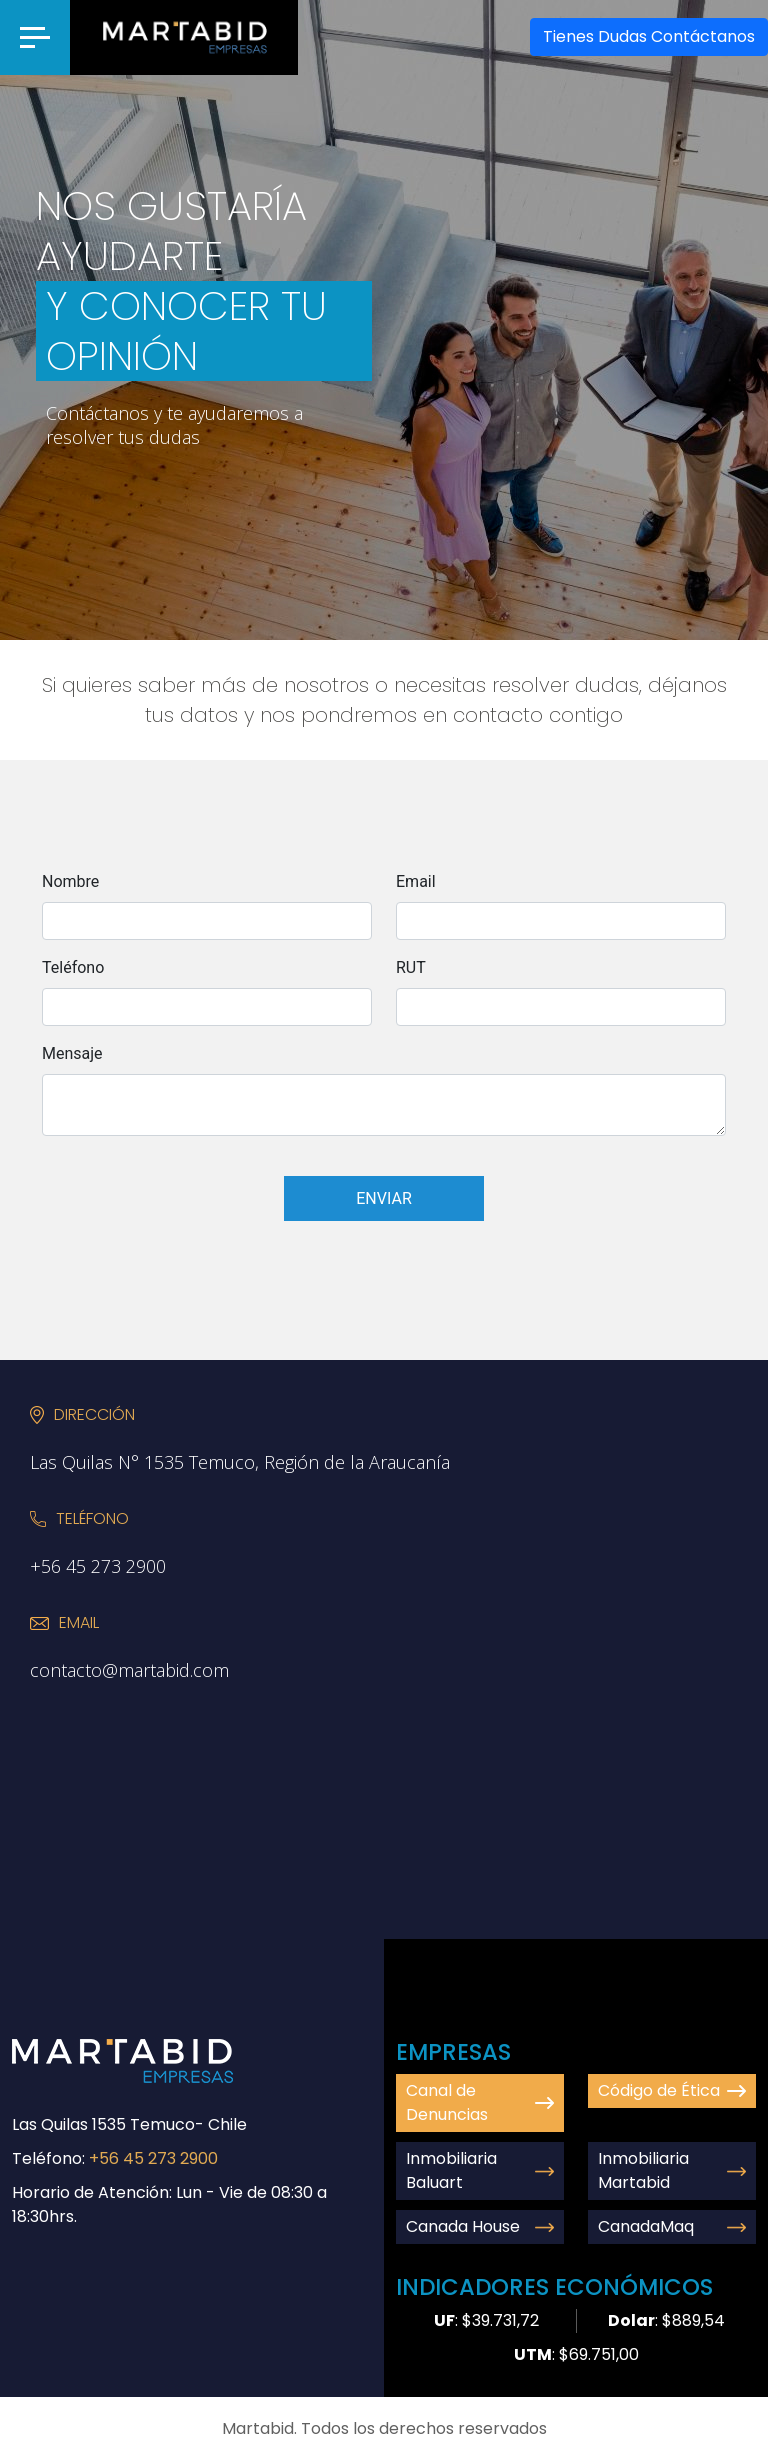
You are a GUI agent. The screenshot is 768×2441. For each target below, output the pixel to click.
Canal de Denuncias (480, 2102)
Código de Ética (672, 2090)
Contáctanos (649, 36)
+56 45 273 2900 (153, 2158)
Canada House (480, 2226)
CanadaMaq (672, 2226)
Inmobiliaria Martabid (672, 2170)
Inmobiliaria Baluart (480, 2170)
